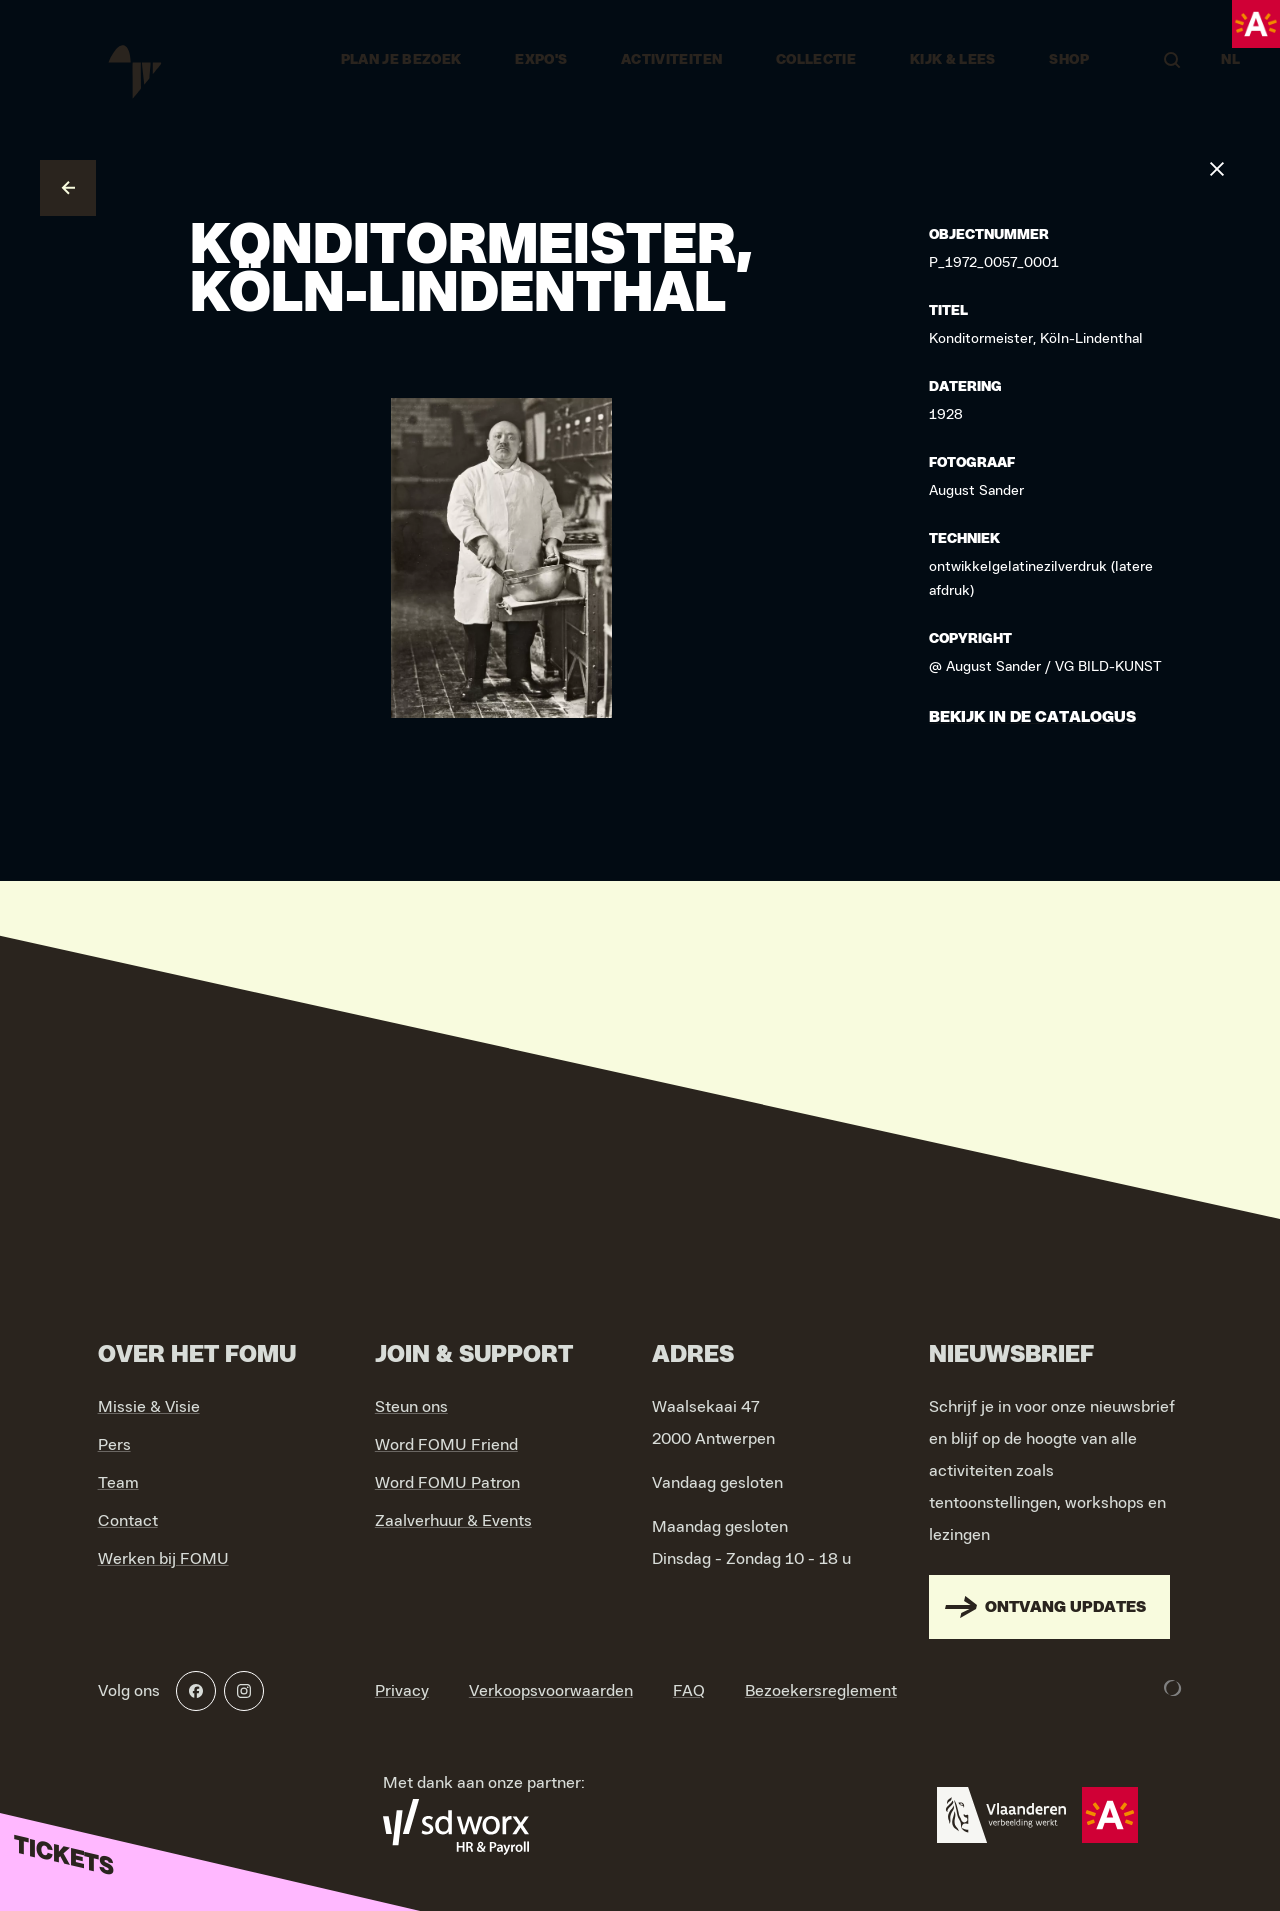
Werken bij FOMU (163, 1559)
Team (118, 1483)
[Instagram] (244, 1691)
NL (1230, 60)
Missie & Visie (149, 1407)
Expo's (541, 60)
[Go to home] (132, 60)
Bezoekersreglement (821, 1691)
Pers (114, 1445)
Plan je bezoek (401, 60)
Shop (1068, 60)
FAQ (689, 1691)
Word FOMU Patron (447, 1483)
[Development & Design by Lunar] (1173, 1688)
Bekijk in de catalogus (1032, 717)
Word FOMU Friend (446, 1445)
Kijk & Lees (953, 60)
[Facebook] (196, 1691)
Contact (128, 1521)
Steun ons (411, 1407)
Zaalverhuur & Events (453, 1521)
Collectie (816, 60)
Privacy (402, 1691)
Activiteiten (671, 60)
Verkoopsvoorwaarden (551, 1691)
